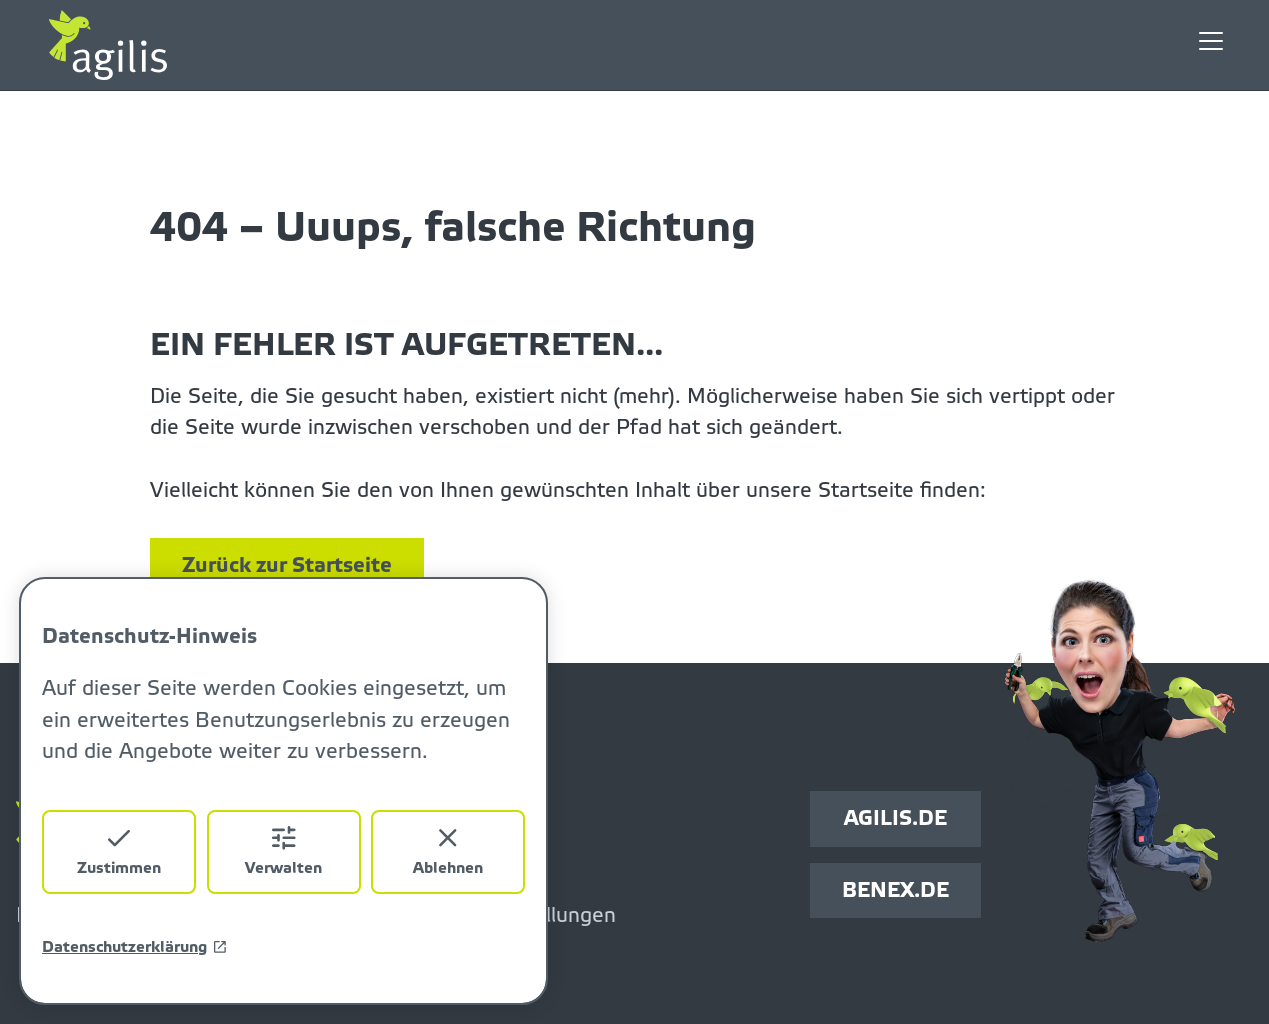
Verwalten (283, 849)
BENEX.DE (895, 890)
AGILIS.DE (895, 818)
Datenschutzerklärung (135, 947)
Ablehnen (448, 849)
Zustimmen (119, 849)
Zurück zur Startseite (287, 565)
